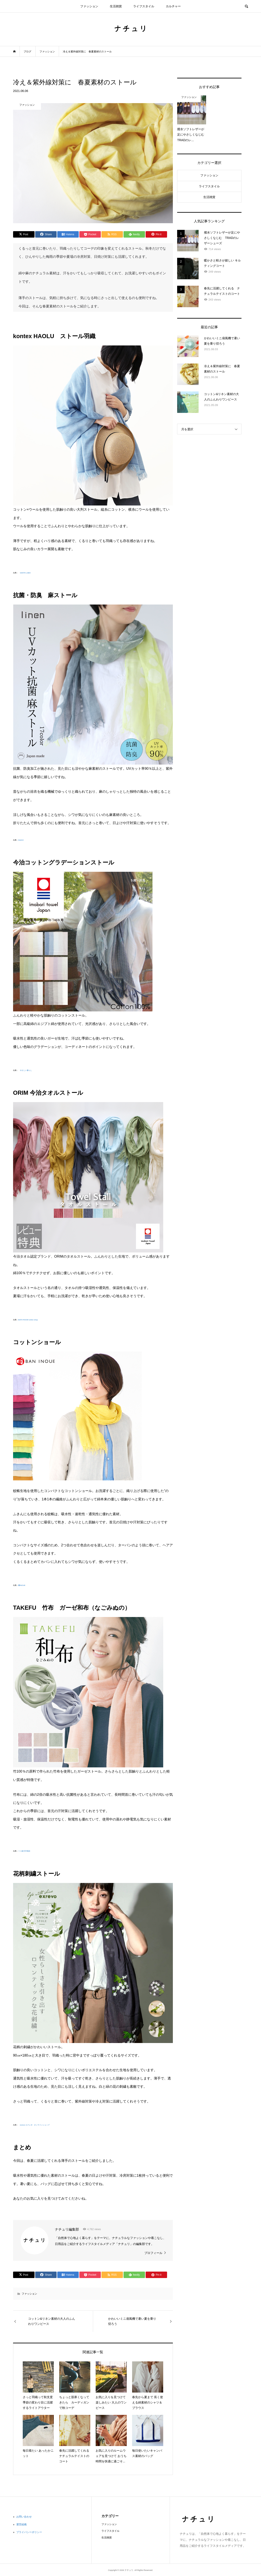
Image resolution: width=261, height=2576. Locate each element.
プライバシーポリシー (29, 2532)
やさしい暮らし (26, 1070)
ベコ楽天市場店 (24, 1851)
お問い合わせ (24, 2516)
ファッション (89, 6)
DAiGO (21, 840)
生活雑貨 (116, 6)
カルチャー (173, 6)
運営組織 (21, 2524)
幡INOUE (21, 1585)
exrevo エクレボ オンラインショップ (35, 2125)
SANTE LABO (25, 573)
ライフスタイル (143, 6)
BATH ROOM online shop (28, 1320)
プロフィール (153, 2253)
